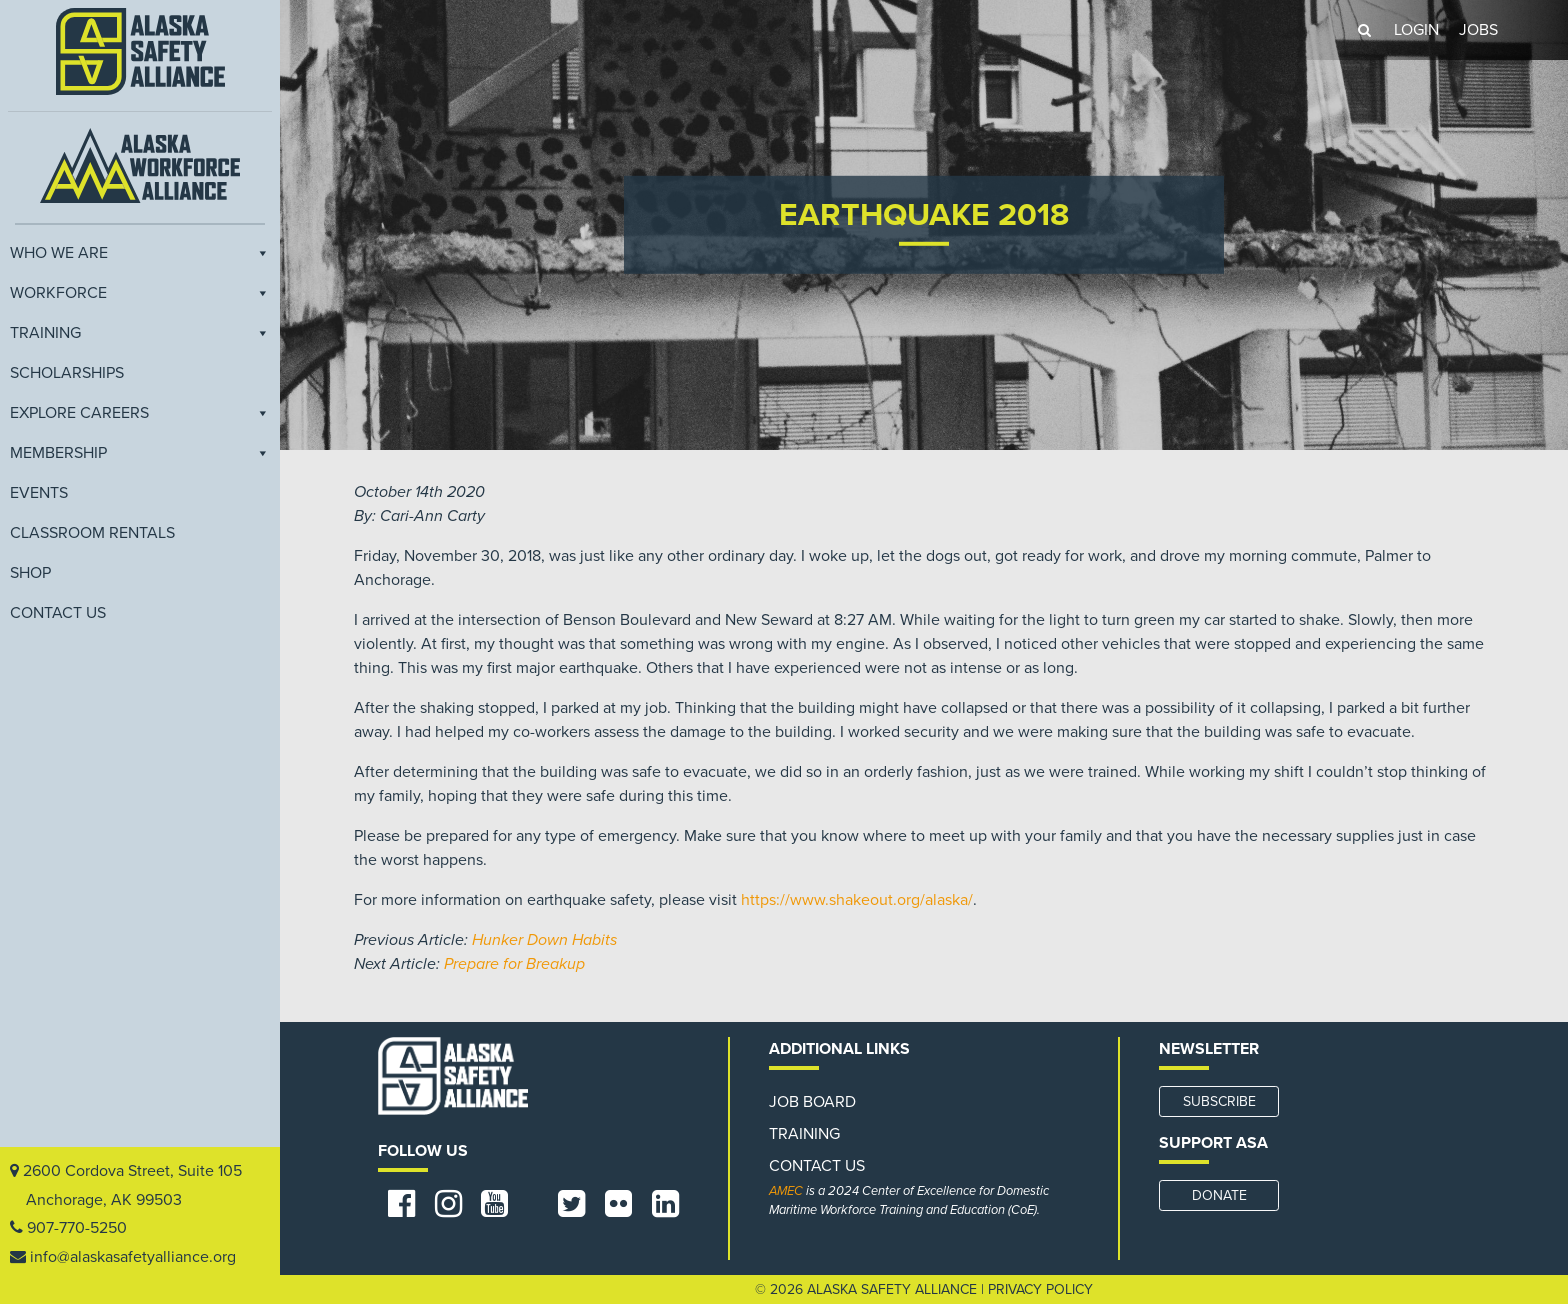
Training (140, 332)
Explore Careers (140, 412)
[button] (1364, 30)
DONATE (1219, 1195)
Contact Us (58, 612)
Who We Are (140, 252)
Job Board (812, 1102)
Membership (140, 452)
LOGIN (1416, 30)
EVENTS (39, 492)
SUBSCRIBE (1219, 1101)
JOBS (1478, 30)
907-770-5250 (77, 1228)
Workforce (140, 292)
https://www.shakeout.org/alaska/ (857, 900)
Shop (30, 572)
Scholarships (67, 372)
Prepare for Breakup (514, 964)
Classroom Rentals (92, 532)
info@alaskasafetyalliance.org (133, 1257)
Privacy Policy (1040, 1289)
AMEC (786, 1191)
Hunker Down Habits (544, 940)
